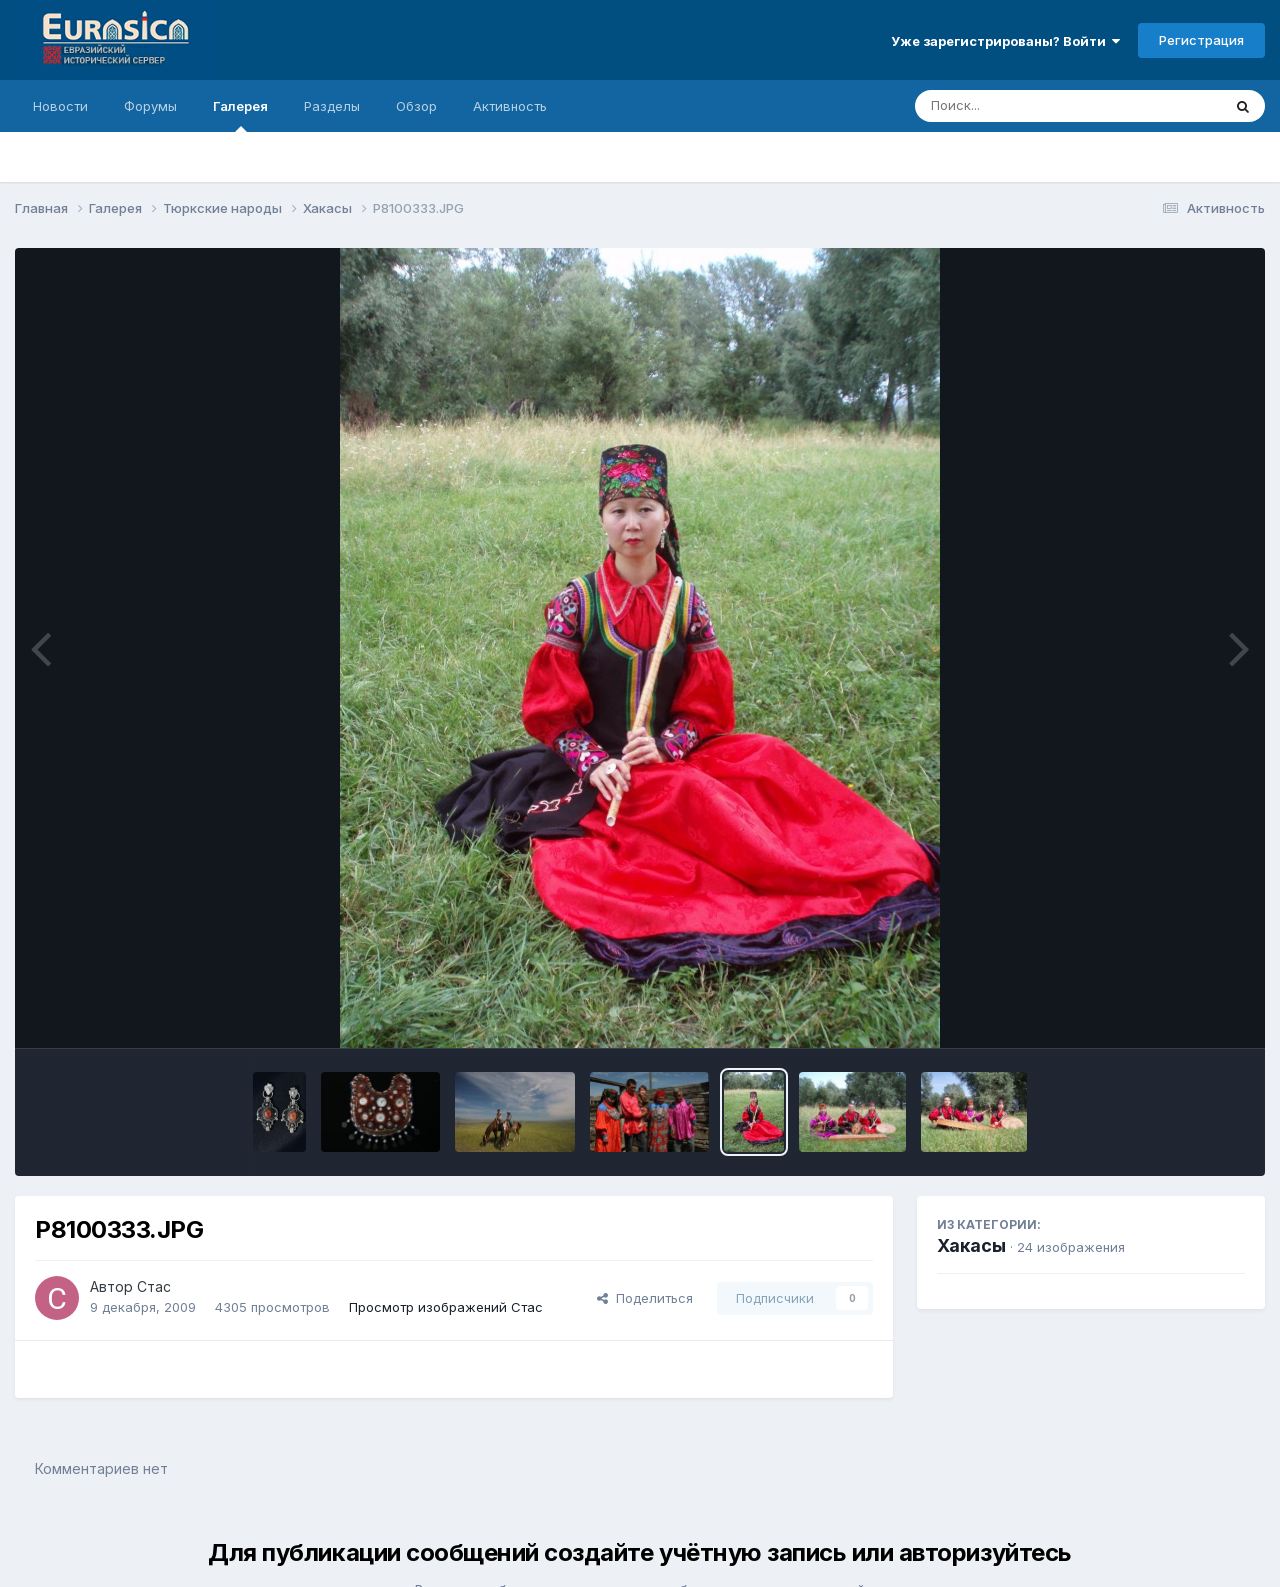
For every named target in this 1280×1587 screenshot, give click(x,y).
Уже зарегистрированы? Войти (1005, 41)
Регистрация (1201, 40)
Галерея (240, 115)
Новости (60, 106)
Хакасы (971, 1245)
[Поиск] (1030, 106)
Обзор (416, 106)
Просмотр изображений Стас (446, 1307)
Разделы (332, 106)
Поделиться (645, 1298)
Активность (510, 106)
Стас (154, 1286)
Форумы (150, 106)
